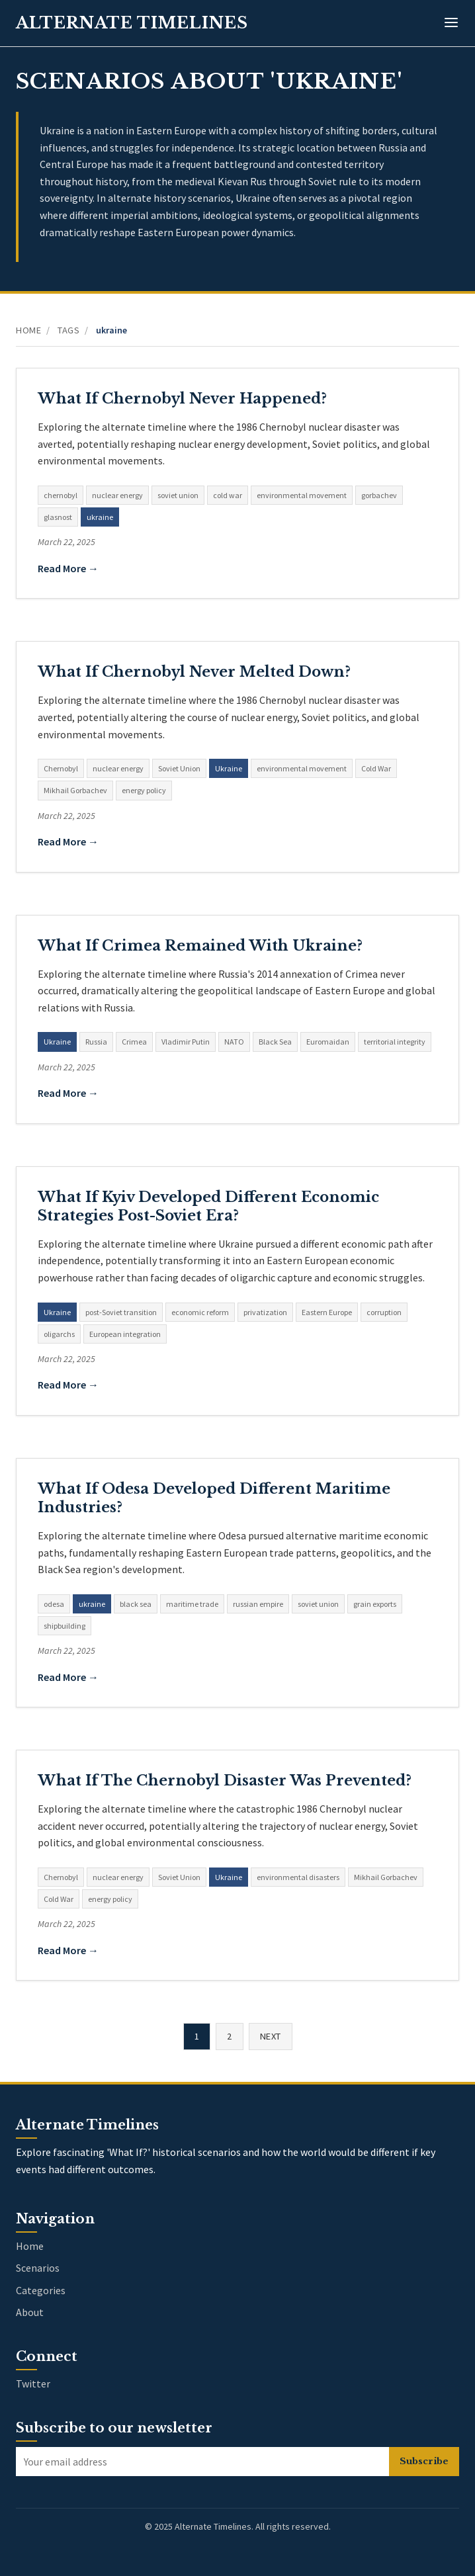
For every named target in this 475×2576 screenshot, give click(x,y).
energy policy (144, 790)
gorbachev (379, 495)
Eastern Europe (327, 1312)
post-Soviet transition (121, 1312)
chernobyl (60, 495)
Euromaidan (327, 1042)
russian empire (258, 1604)
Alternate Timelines (132, 22)
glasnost (58, 517)
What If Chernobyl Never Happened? (182, 399)
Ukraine (228, 768)
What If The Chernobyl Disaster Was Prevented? (224, 1780)
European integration (125, 1334)
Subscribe (424, 2461)
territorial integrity (394, 1042)
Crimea (134, 1042)
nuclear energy (117, 495)
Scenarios (38, 2267)
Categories (40, 2290)
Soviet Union (179, 768)
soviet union (177, 495)
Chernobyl (61, 768)
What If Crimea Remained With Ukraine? (200, 946)
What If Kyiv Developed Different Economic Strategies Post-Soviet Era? (208, 1206)
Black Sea (275, 1042)
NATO (234, 1042)
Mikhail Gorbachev (75, 790)
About (30, 2312)
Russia (96, 1042)
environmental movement (302, 495)
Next (270, 2036)
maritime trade (192, 1604)
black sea (135, 1604)
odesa (54, 1604)
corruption (384, 1312)
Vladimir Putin (185, 1042)
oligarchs (59, 1334)
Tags (68, 330)
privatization (265, 1312)
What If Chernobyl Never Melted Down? (194, 672)
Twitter (33, 2383)
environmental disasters (298, 1877)
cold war (227, 495)
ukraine (100, 517)
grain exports (374, 1604)
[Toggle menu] (451, 23)
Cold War (376, 768)
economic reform (200, 1312)
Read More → (68, 568)
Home (28, 330)
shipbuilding (64, 1626)
